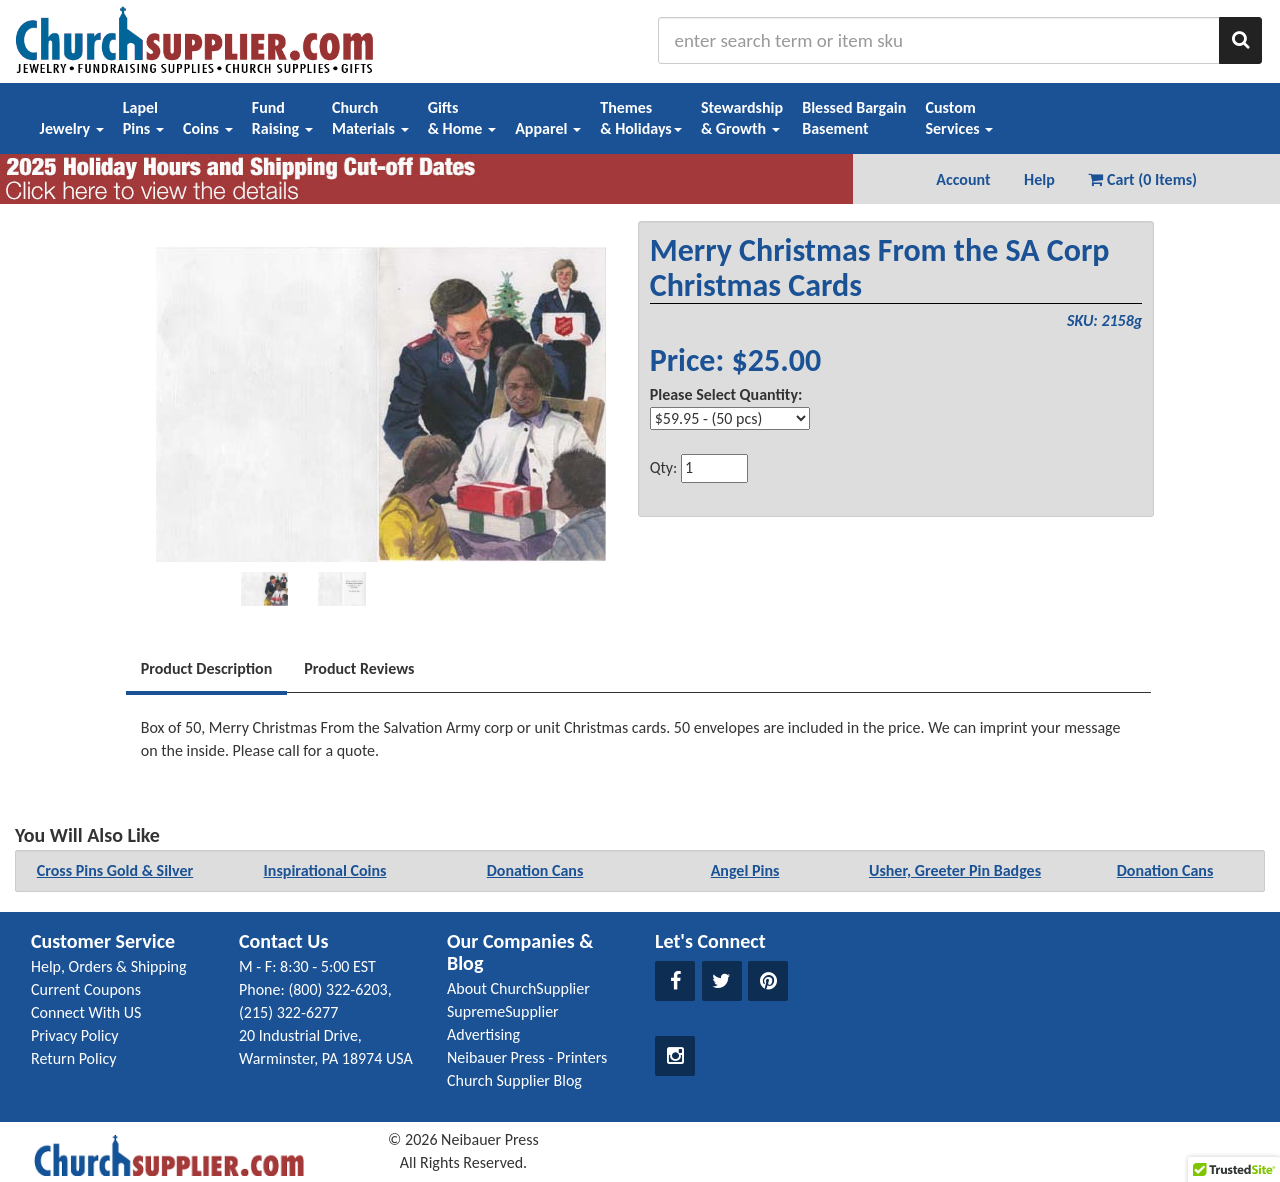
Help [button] (1039, 179)
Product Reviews (359, 668)
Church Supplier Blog (514, 1080)
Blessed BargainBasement (854, 118)
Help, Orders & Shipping (109, 966)
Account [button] (963, 179)
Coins (208, 128)
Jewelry (72, 128)
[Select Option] (730, 418)
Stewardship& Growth (742, 118)
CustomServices (959, 118)
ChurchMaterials (370, 118)
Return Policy (73, 1058)
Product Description (207, 668)
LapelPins (143, 118)
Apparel (548, 128)
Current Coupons (86, 989)
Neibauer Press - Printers (527, 1057)
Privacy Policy (75, 1035)
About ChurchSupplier (518, 988)
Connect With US (86, 1012)
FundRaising (282, 118)
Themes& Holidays (641, 118)
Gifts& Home (462, 118)
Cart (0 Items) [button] (1142, 179)
